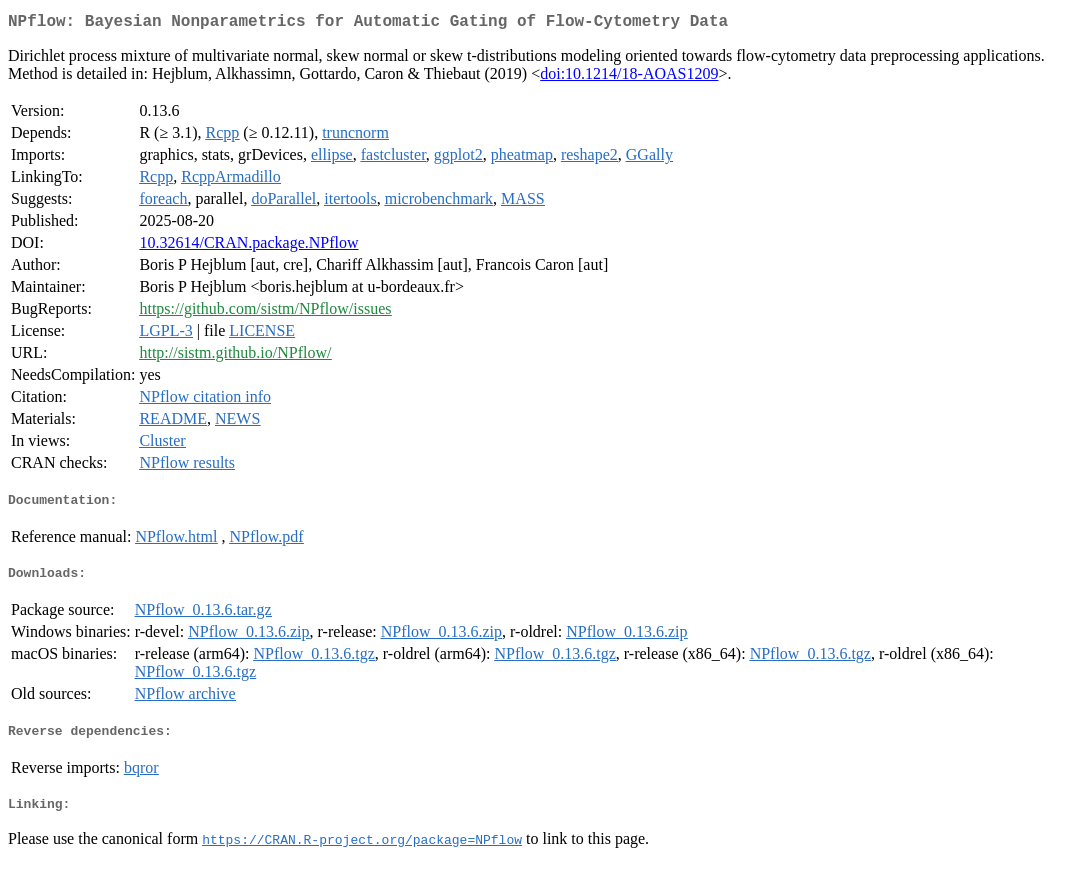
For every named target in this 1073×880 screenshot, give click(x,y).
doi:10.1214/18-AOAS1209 (629, 77)
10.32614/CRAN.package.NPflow (248, 246)
